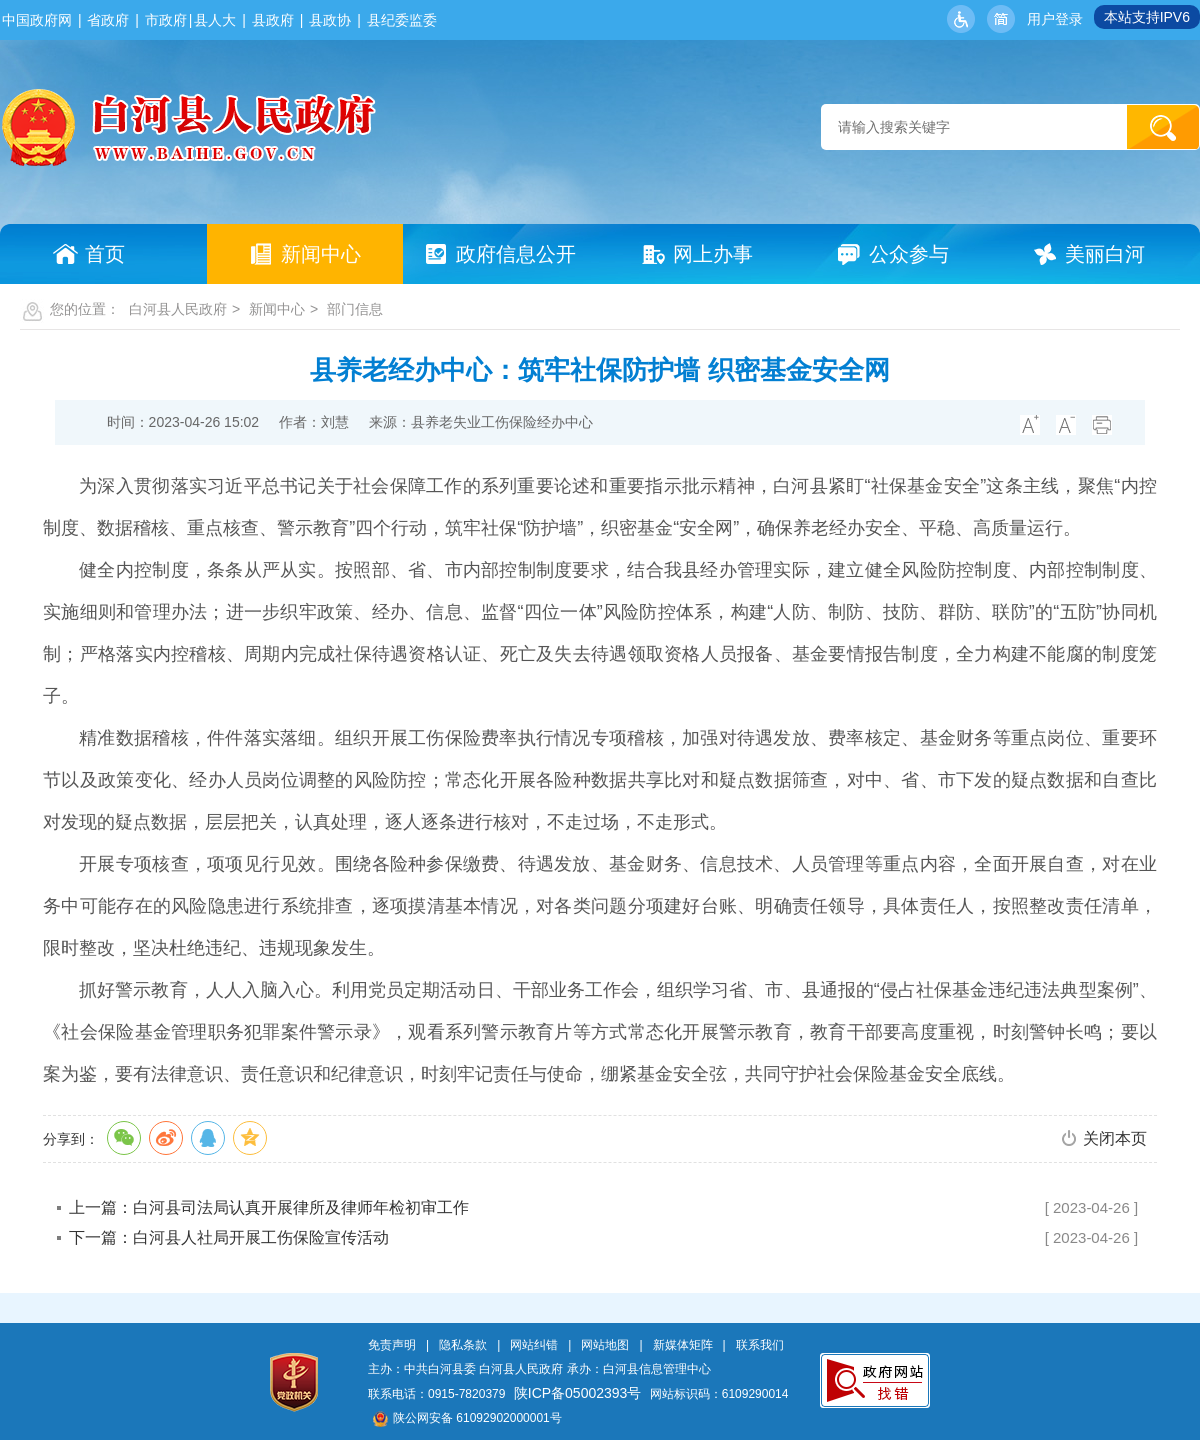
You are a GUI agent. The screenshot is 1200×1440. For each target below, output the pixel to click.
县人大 (215, 20)
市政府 (166, 20)
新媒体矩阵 (683, 1345)
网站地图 (605, 1345)
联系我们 (760, 1345)
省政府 (108, 20)
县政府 (273, 20)
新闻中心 (277, 309)
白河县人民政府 (178, 309)
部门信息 (355, 309)
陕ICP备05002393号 (578, 1393)
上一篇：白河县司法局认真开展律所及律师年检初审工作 (269, 1207)
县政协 (330, 20)
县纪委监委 (402, 20)
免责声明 (392, 1345)
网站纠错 (534, 1345)
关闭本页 (1115, 1138)
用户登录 (1055, 19)
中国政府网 (37, 20)
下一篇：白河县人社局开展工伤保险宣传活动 (229, 1237)
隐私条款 (463, 1345)
